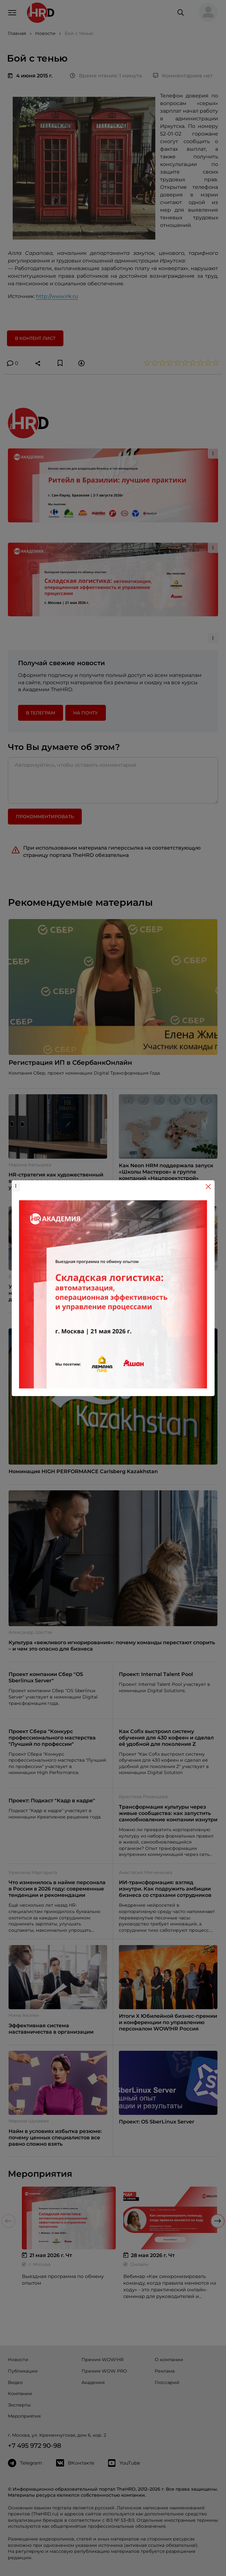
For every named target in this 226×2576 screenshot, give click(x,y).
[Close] (208, 1186)
